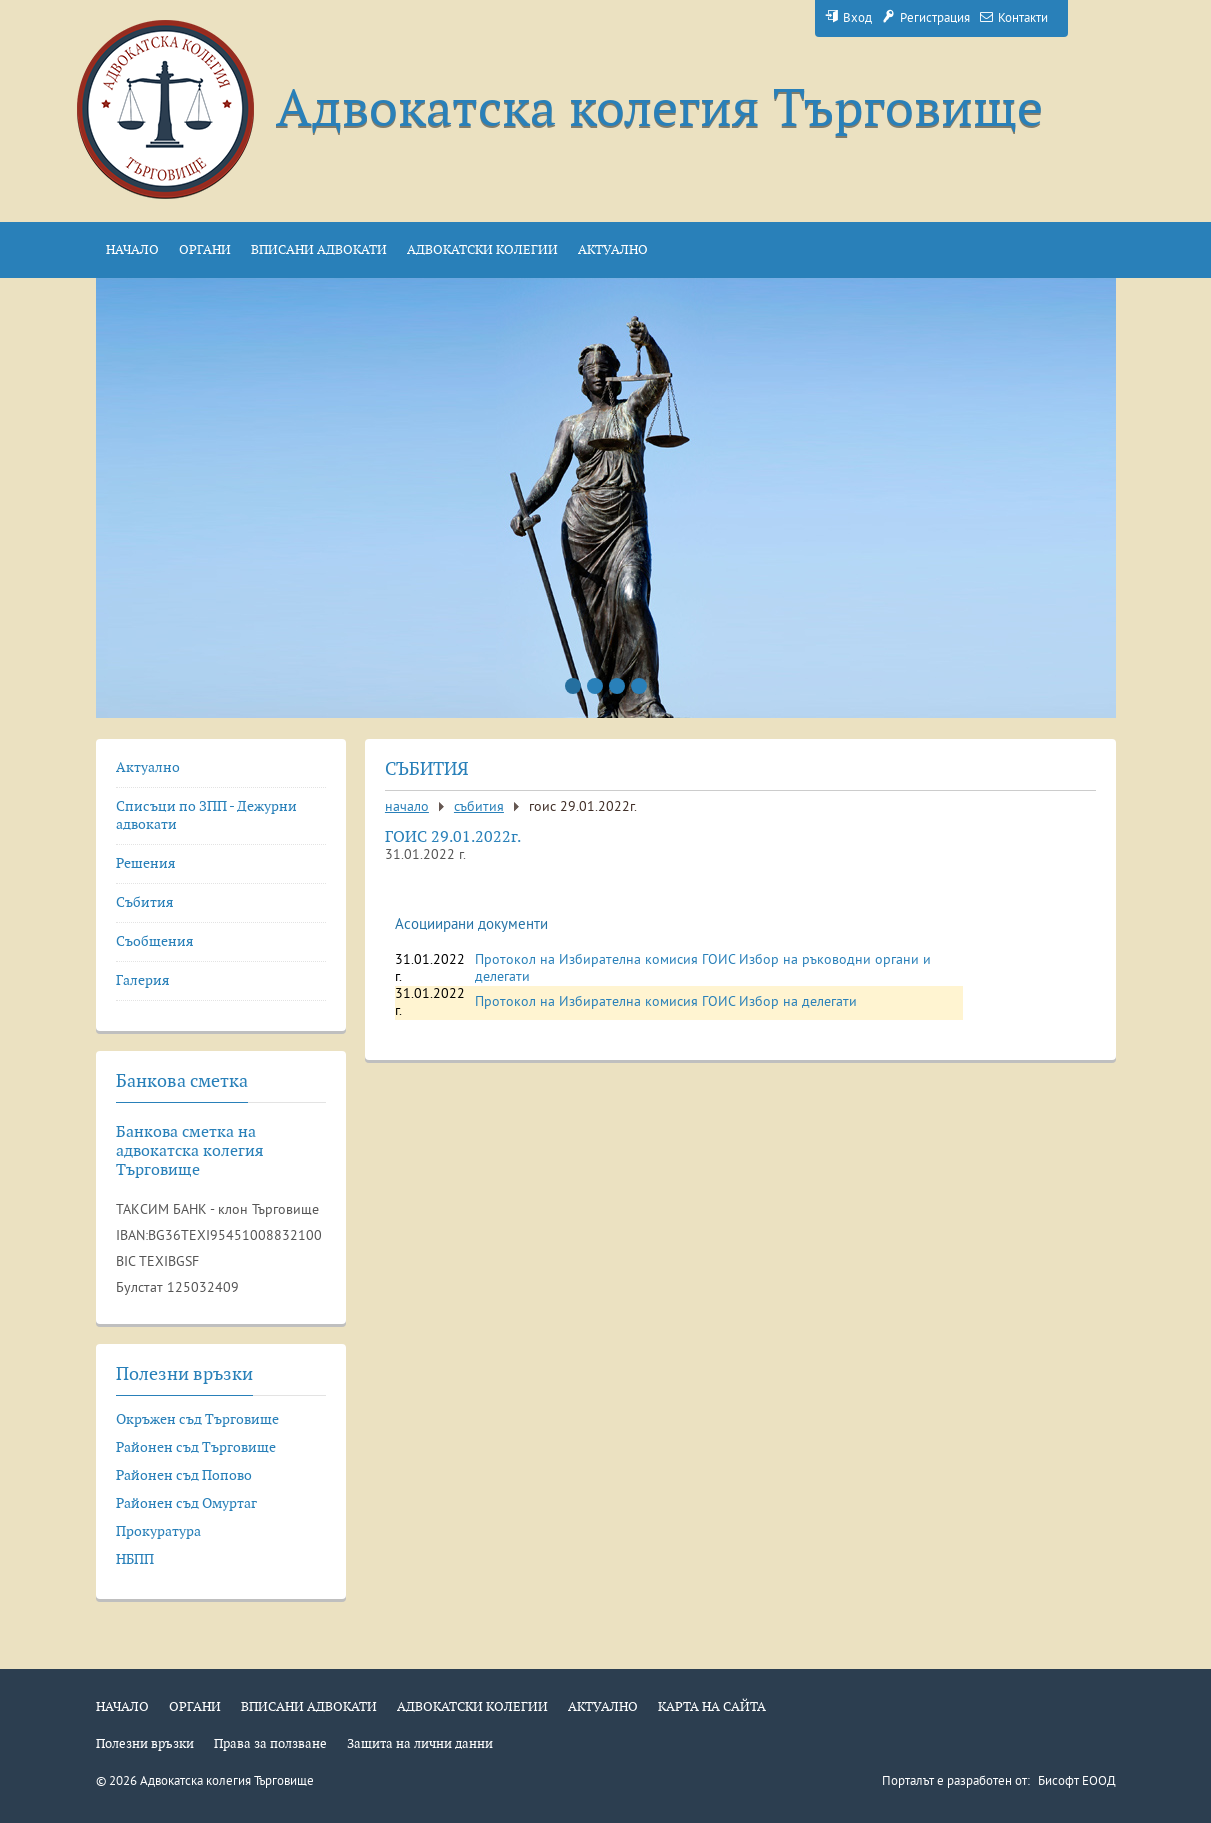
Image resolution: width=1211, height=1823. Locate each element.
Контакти (1014, 19)
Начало (407, 807)
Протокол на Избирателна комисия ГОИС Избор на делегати (666, 1002)
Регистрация (926, 19)
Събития (479, 807)
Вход (848, 19)
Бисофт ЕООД (1077, 1782)
